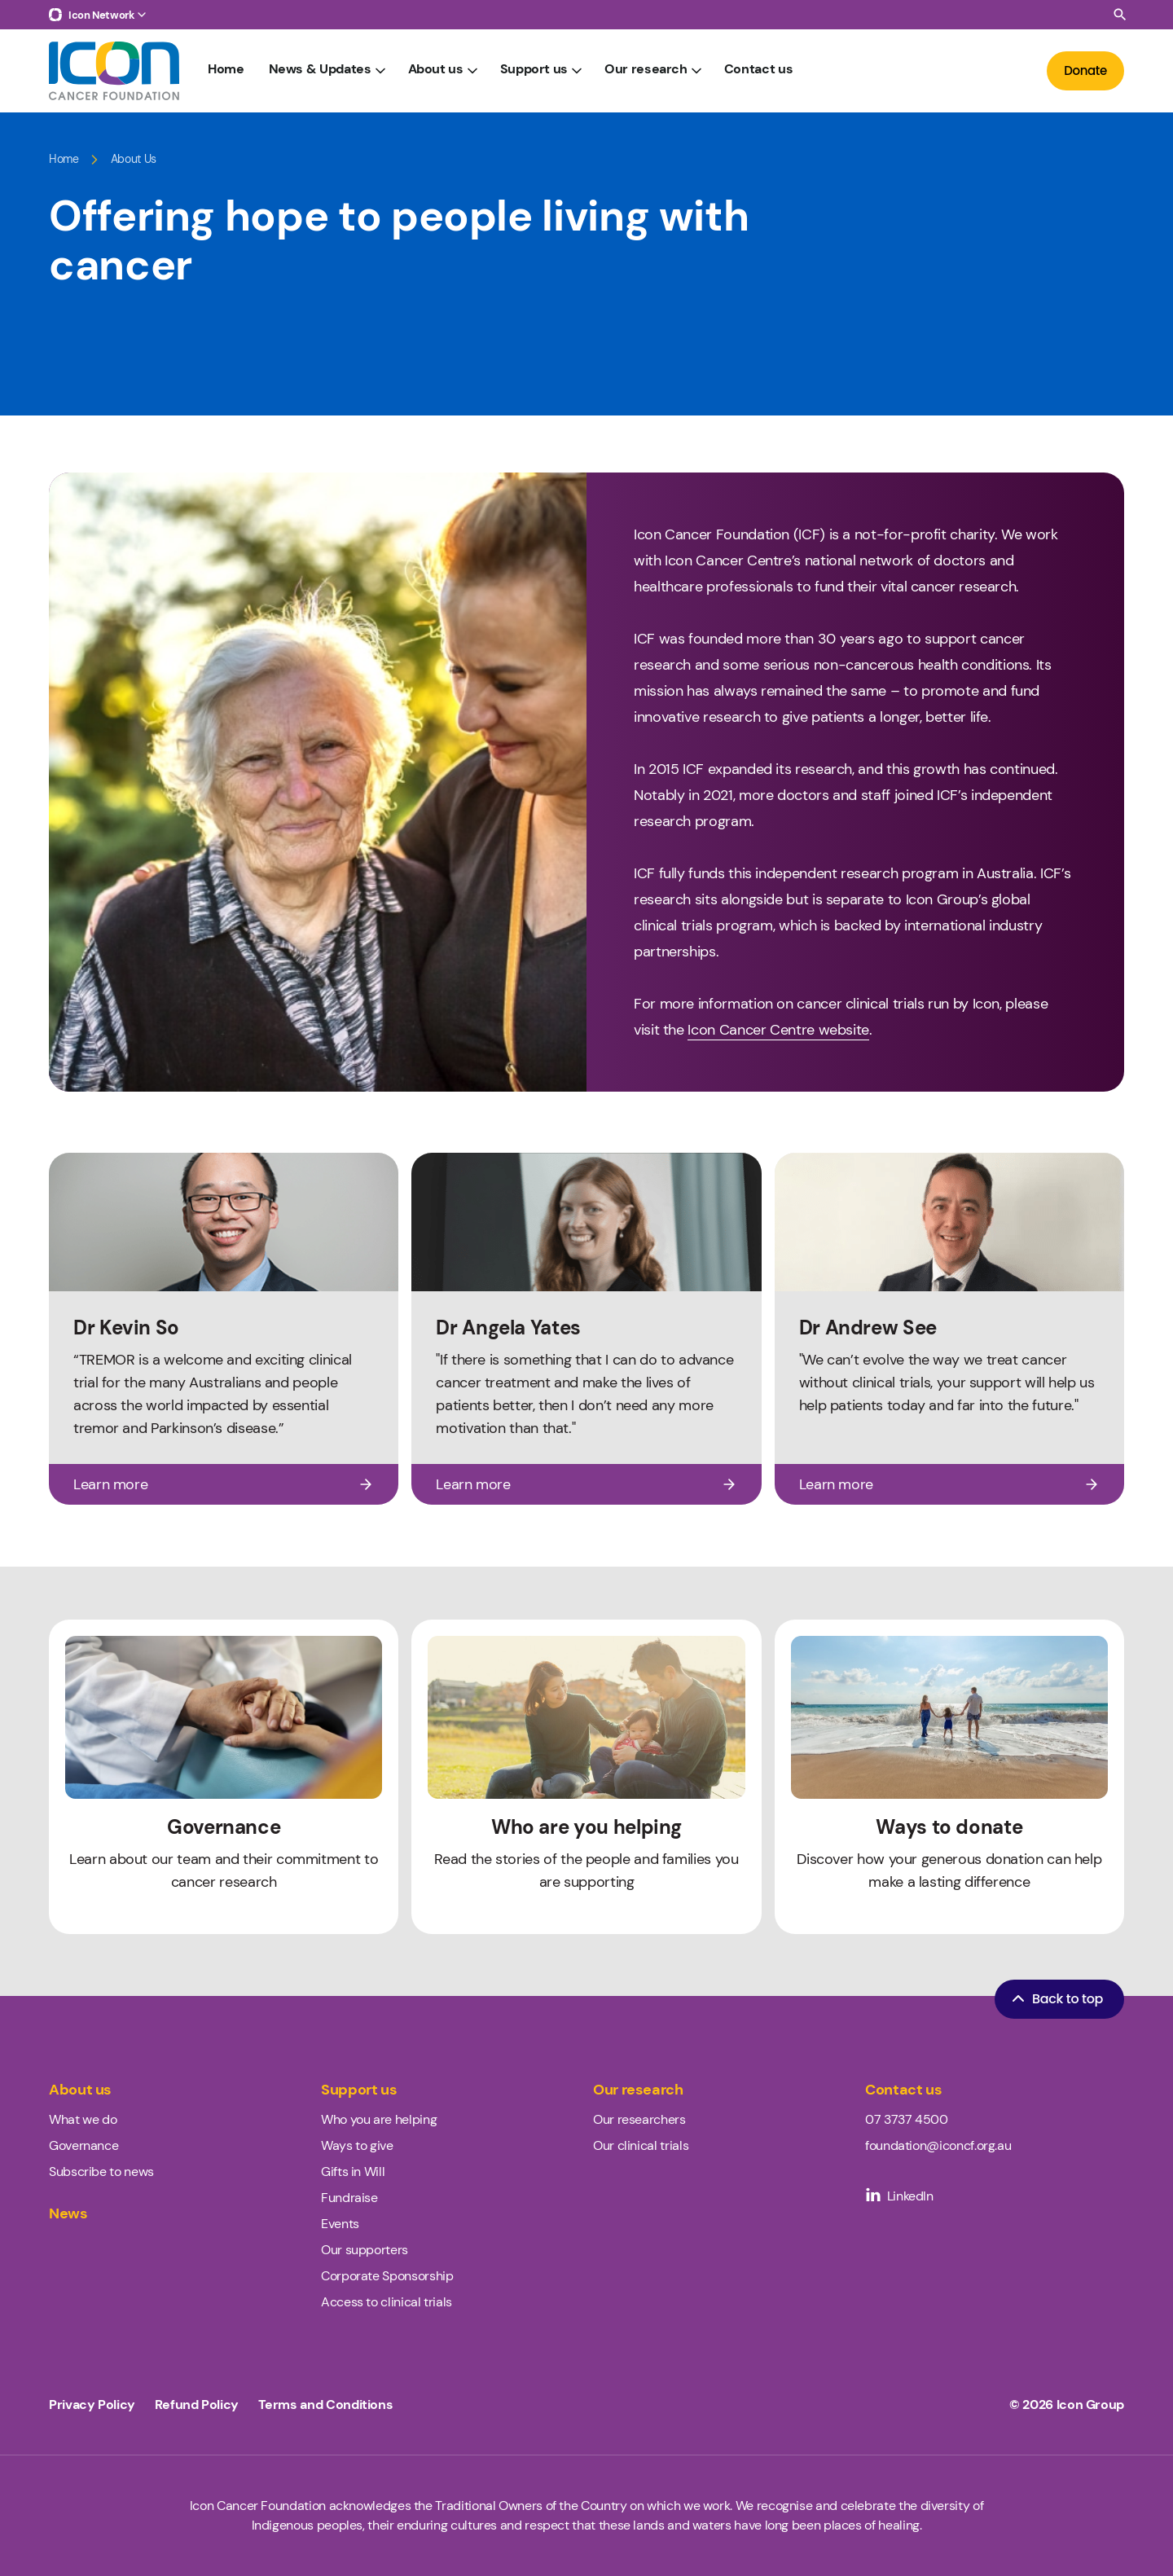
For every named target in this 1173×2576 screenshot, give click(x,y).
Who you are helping (379, 2119)
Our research (654, 70)
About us (444, 70)
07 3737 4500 (906, 2119)
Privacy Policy (92, 2405)
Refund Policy (197, 2405)
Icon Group (1090, 2405)
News (68, 2213)
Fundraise (349, 2197)
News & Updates (329, 70)
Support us (542, 70)
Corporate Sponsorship (387, 2275)
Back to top (1055, 1998)
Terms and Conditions (325, 2405)
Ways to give (357, 2145)
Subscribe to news (101, 2171)
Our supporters (364, 2249)
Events (340, 2223)
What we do (82, 2119)
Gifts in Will (352, 2171)
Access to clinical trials (386, 2301)
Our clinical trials (640, 2145)
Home (226, 70)
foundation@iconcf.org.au (938, 2145)
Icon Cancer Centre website (778, 1030)
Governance (83, 2145)
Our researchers (639, 2119)
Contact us (758, 70)
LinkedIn (899, 2196)
